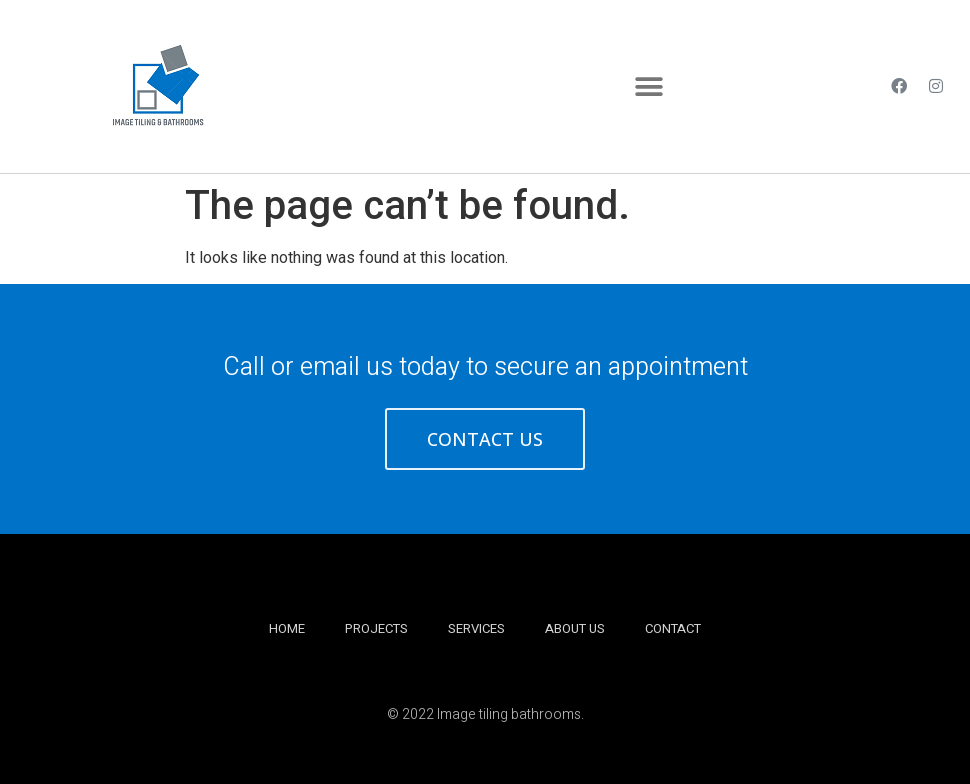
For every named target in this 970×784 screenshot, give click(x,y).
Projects (376, 628)
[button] (648, 86)
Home (287, 628)
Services (476, 628)
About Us (575, 628)
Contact (673, 628)
